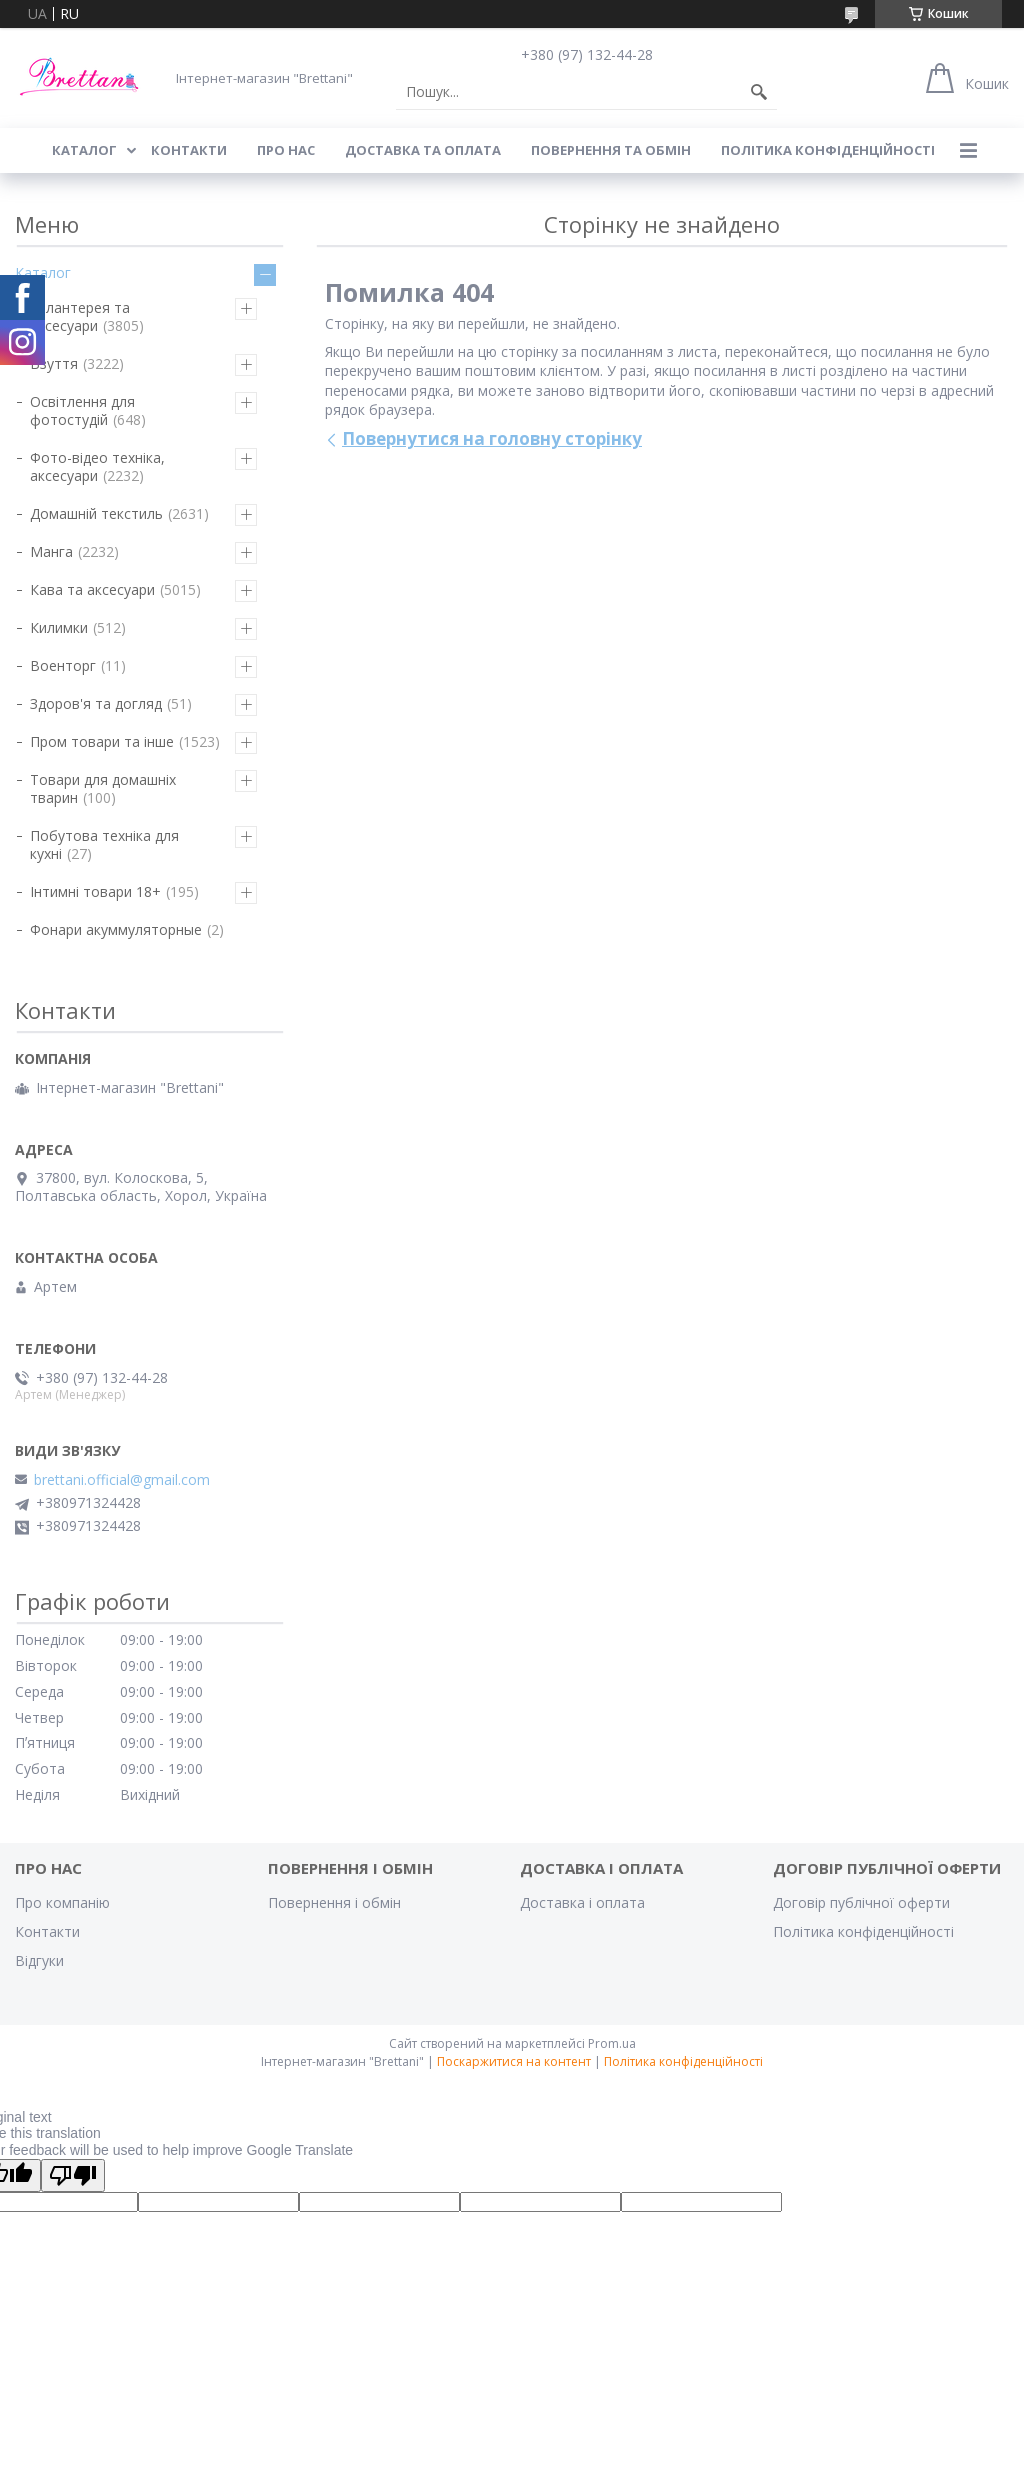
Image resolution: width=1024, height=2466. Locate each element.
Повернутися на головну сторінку (492, 438)
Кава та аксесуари (92, 589)
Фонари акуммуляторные (116, 929)
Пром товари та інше (102, 741)
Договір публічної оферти (861, 1902)
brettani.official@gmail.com (122, 1480)
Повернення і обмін (334, 1902)
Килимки (59, 627)
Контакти (47, 1931)
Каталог (43, 272)
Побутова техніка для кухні (104, 844)
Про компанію (62, 1902)
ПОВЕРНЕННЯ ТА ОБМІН (611, 150)
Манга (51, 551)
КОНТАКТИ (189, 150)
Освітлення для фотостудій (82, 410)
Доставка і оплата (582, 1902)
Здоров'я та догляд (96, 703)
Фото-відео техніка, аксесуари (97, 466)
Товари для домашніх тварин (103, 788)
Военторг (63, 665)
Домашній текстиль (96, 513)
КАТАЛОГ (84, 150)
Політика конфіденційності (828, 150)
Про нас (286, 150)
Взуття (54, 363)
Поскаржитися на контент (514, 2061)
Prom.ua (612, 2043)
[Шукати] (759, 92)
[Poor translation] (73, 2175)
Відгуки (39, 1960)
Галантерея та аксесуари (80, 316)
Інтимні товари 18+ (95, 891)
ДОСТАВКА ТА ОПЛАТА (423, 150)
